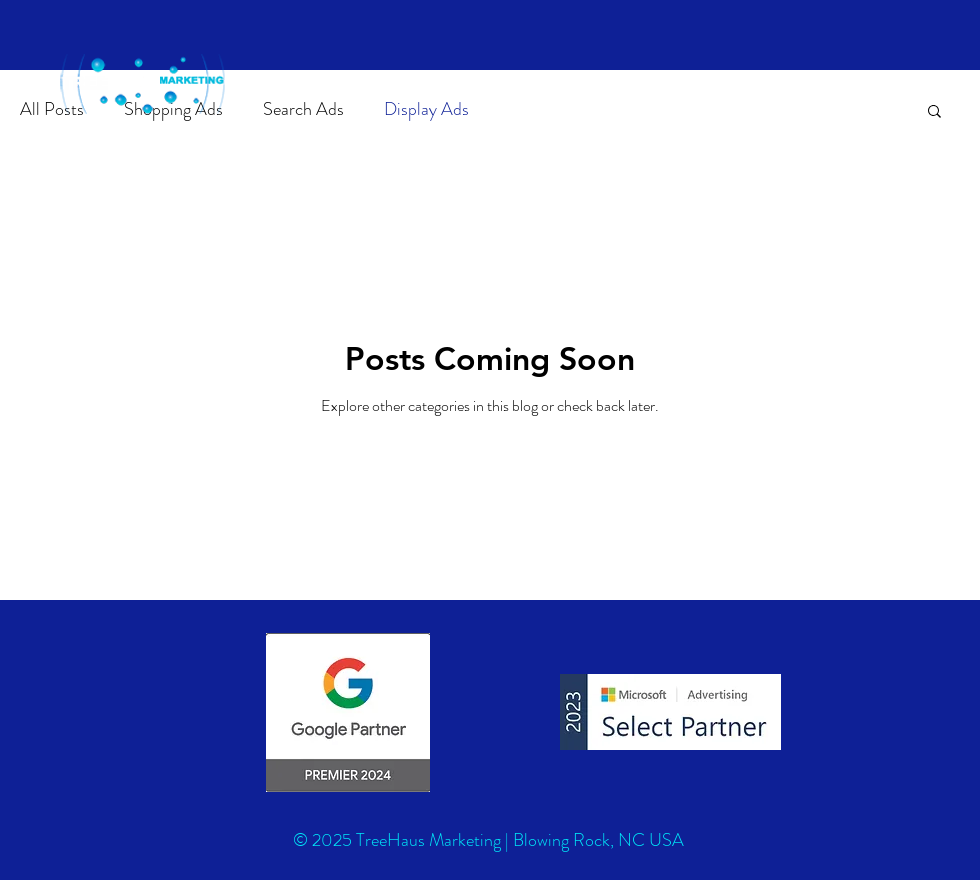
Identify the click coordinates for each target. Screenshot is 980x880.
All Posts (52, 109)
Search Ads (303, 109)
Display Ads (426, 109)
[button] (934, 112)
